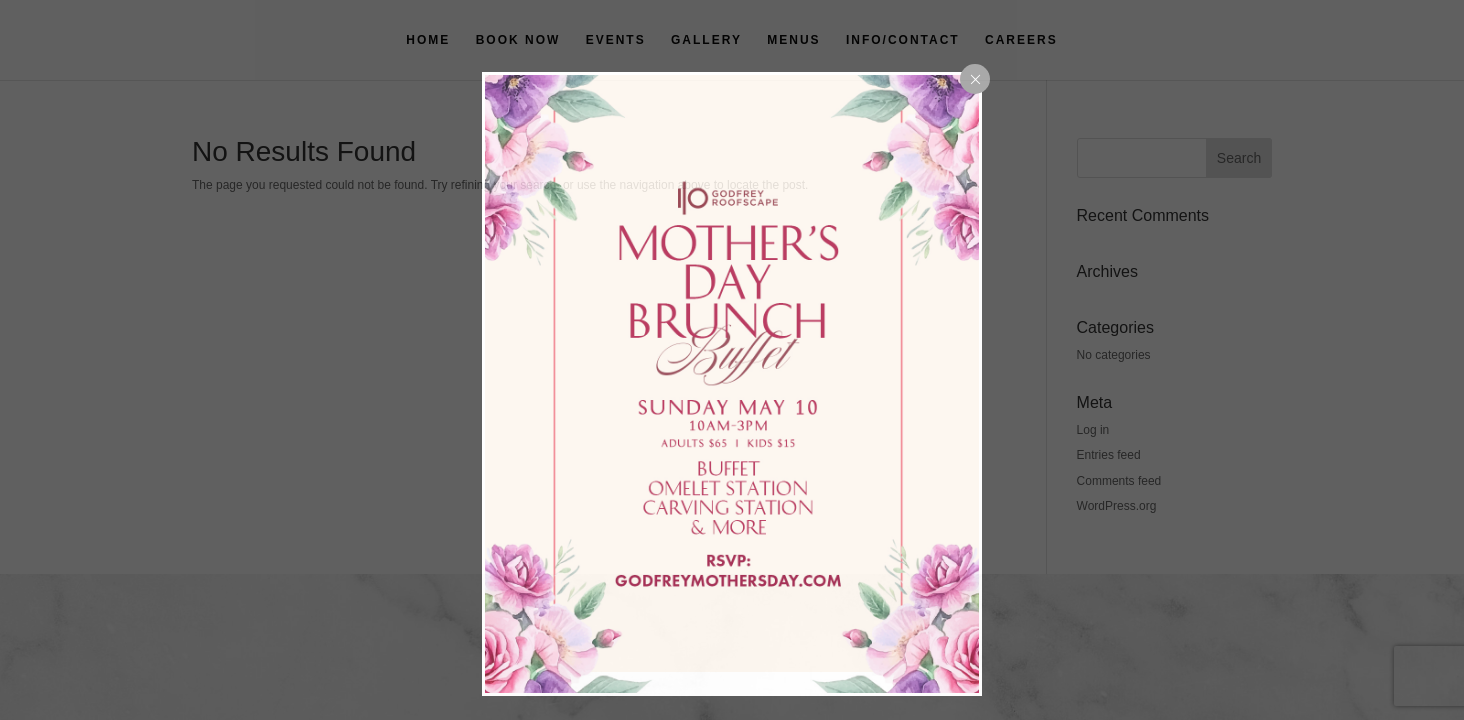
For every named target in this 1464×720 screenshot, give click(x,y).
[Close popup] (975, 79)
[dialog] (732, 384)
